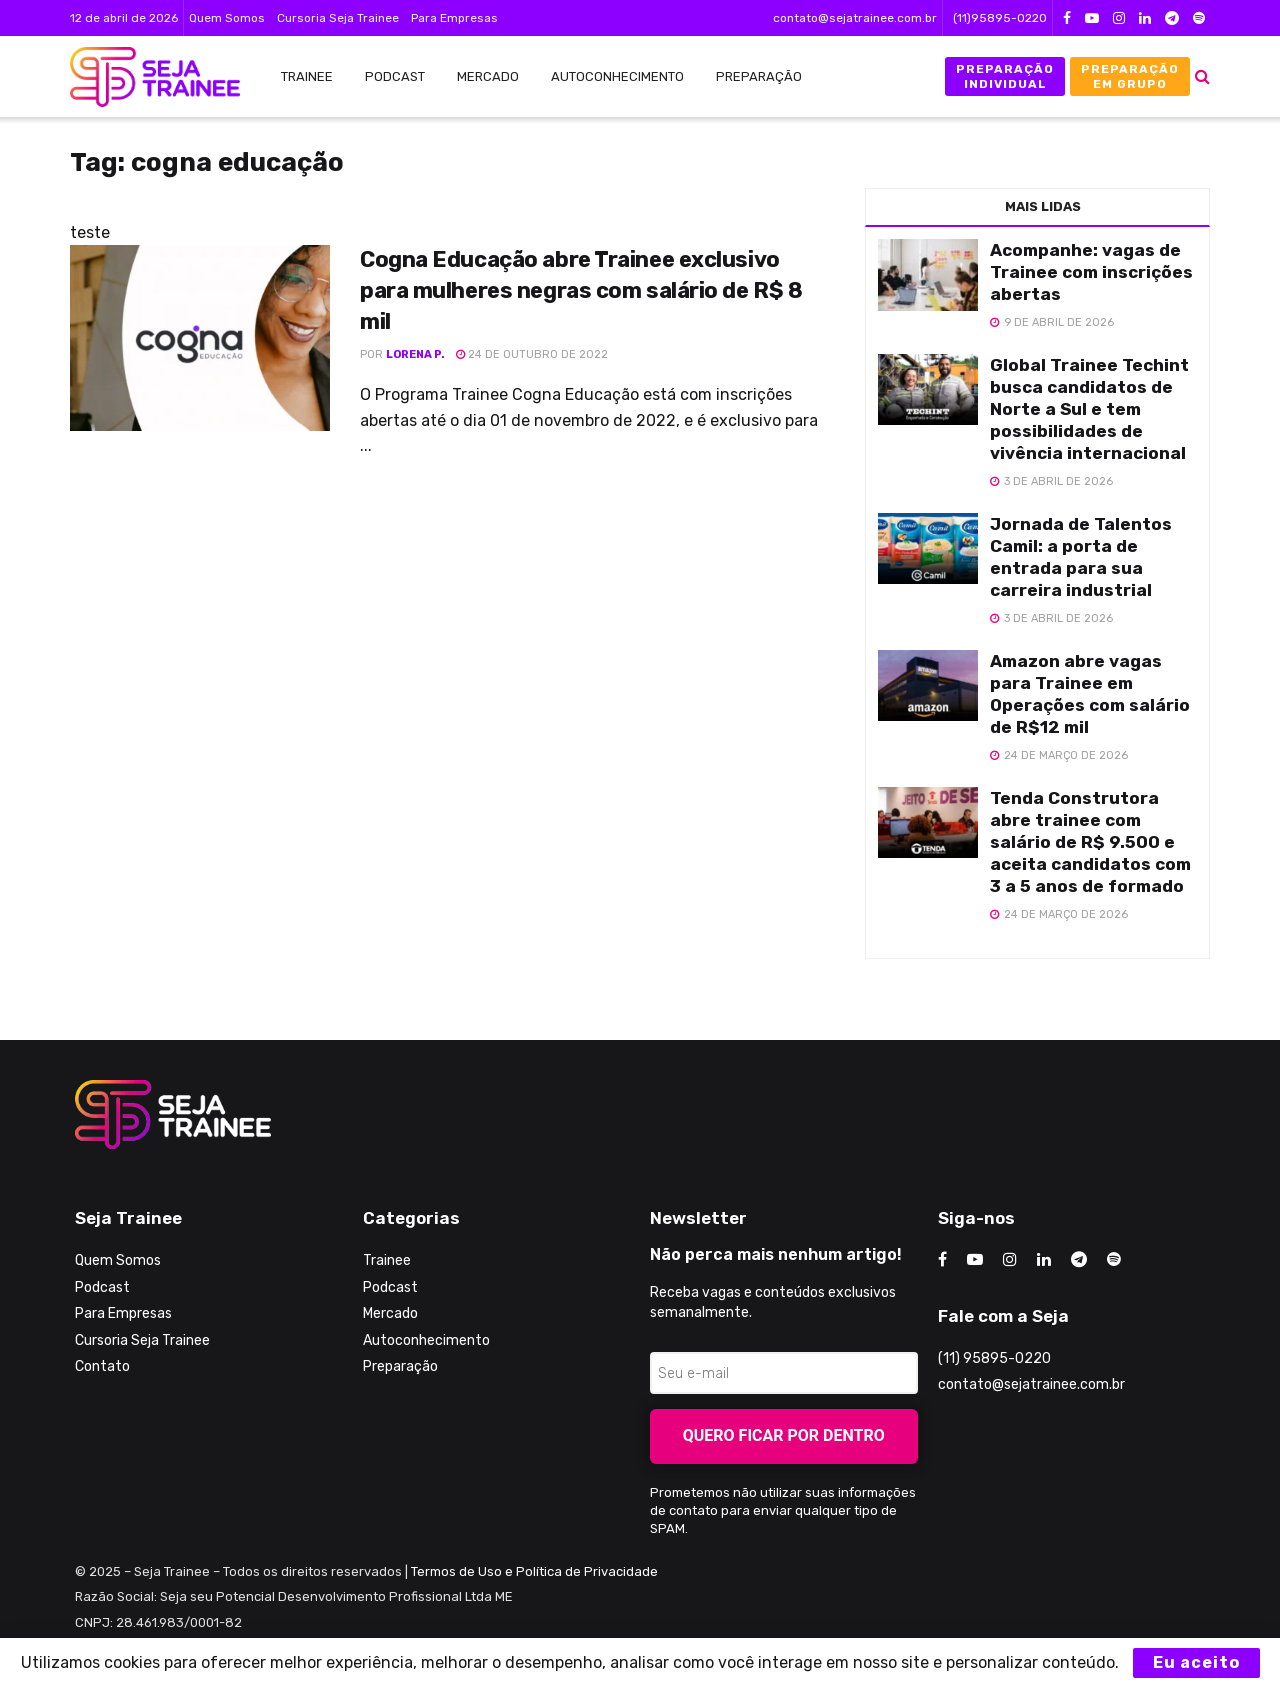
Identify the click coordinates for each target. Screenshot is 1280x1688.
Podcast (395, 76)
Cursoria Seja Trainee (338, 18)
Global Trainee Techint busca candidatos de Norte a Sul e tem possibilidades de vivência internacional (1089, 409)
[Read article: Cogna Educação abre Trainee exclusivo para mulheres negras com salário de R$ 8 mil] (200, 338)
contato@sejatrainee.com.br (855, 18)
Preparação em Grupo (1130, 76)
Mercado (488, 76)
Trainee (307, 76)
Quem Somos (227, 18)
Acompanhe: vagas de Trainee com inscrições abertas (1091, 272)
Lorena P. (415, 354)
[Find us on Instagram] (1010, 1260)
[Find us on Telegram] (1079, 1260)
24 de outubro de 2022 (532, 354)
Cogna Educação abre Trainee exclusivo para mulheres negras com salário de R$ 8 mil (581, 290)
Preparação (759, 76)
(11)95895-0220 (1000, 18)
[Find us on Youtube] (975, 1260)
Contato (102, 1366)
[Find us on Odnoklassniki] (1114, 1260)
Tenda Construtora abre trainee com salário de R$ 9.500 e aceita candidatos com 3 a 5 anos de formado (1090, 842)
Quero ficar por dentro (784, 1435)
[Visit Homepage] (145, 77)
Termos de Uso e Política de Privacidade (534, 1571)
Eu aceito (1196, 1662)
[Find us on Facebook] (942, 1260)
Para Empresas (454, 18)
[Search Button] (1202, 76)
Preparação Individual (1005, 76)
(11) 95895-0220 (994, 1358)
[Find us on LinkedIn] (1044, 1260)
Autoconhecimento (617, 76)
